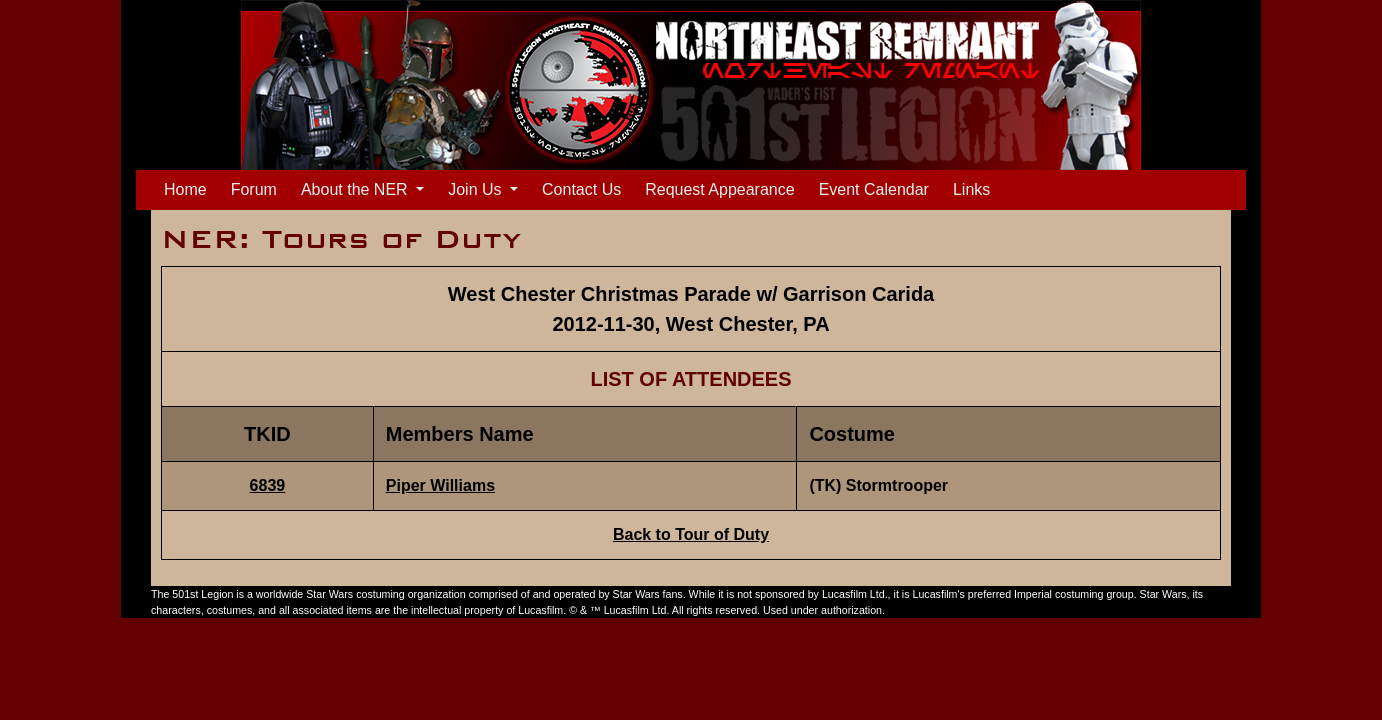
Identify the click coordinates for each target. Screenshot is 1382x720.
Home (189, 187)
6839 (268, 485)
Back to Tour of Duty (691, 534)
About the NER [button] (356, 189)
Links (971, 189)
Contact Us (581, 189)
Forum (254, 189)
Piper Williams (440, 485)
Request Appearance (719, 189)
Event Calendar (874, 189)
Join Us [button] (477, 189)
